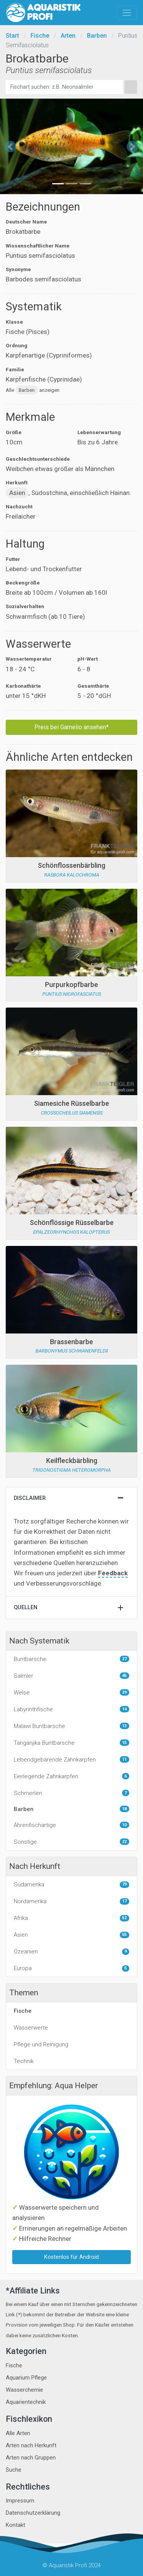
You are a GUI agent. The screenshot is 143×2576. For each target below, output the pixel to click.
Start (12, 35)
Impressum (20, 2500)
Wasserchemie (24, 2389)
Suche (13, 2469)
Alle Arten (18, 2433)
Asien (17, 493)
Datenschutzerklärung (33, 2512)
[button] (10, 146)
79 (124, 1884)
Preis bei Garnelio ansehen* (71, 727)
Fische (40, 35)
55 (124, 1934)
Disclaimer (30, 1498)
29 (124, 1692)
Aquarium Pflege (26, 2377)
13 (124, 1725)
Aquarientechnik (26, 2402)
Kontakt (15, 2525)
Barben (97, 35)
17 (124, 1901)
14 (124, 1709)
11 (124, 1759)
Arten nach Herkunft (31, 2445)
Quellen (25, 1607)
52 (124, 1917)
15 (124, 1742)
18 (124, 1808)
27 (124, 1658)
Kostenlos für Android (71, 2257)
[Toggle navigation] (127, 13)
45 (124, 1675)
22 (124, 1841)
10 (124, 1824)
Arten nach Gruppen (31, 2457)
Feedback (113, 1573)
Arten (68, 35)
